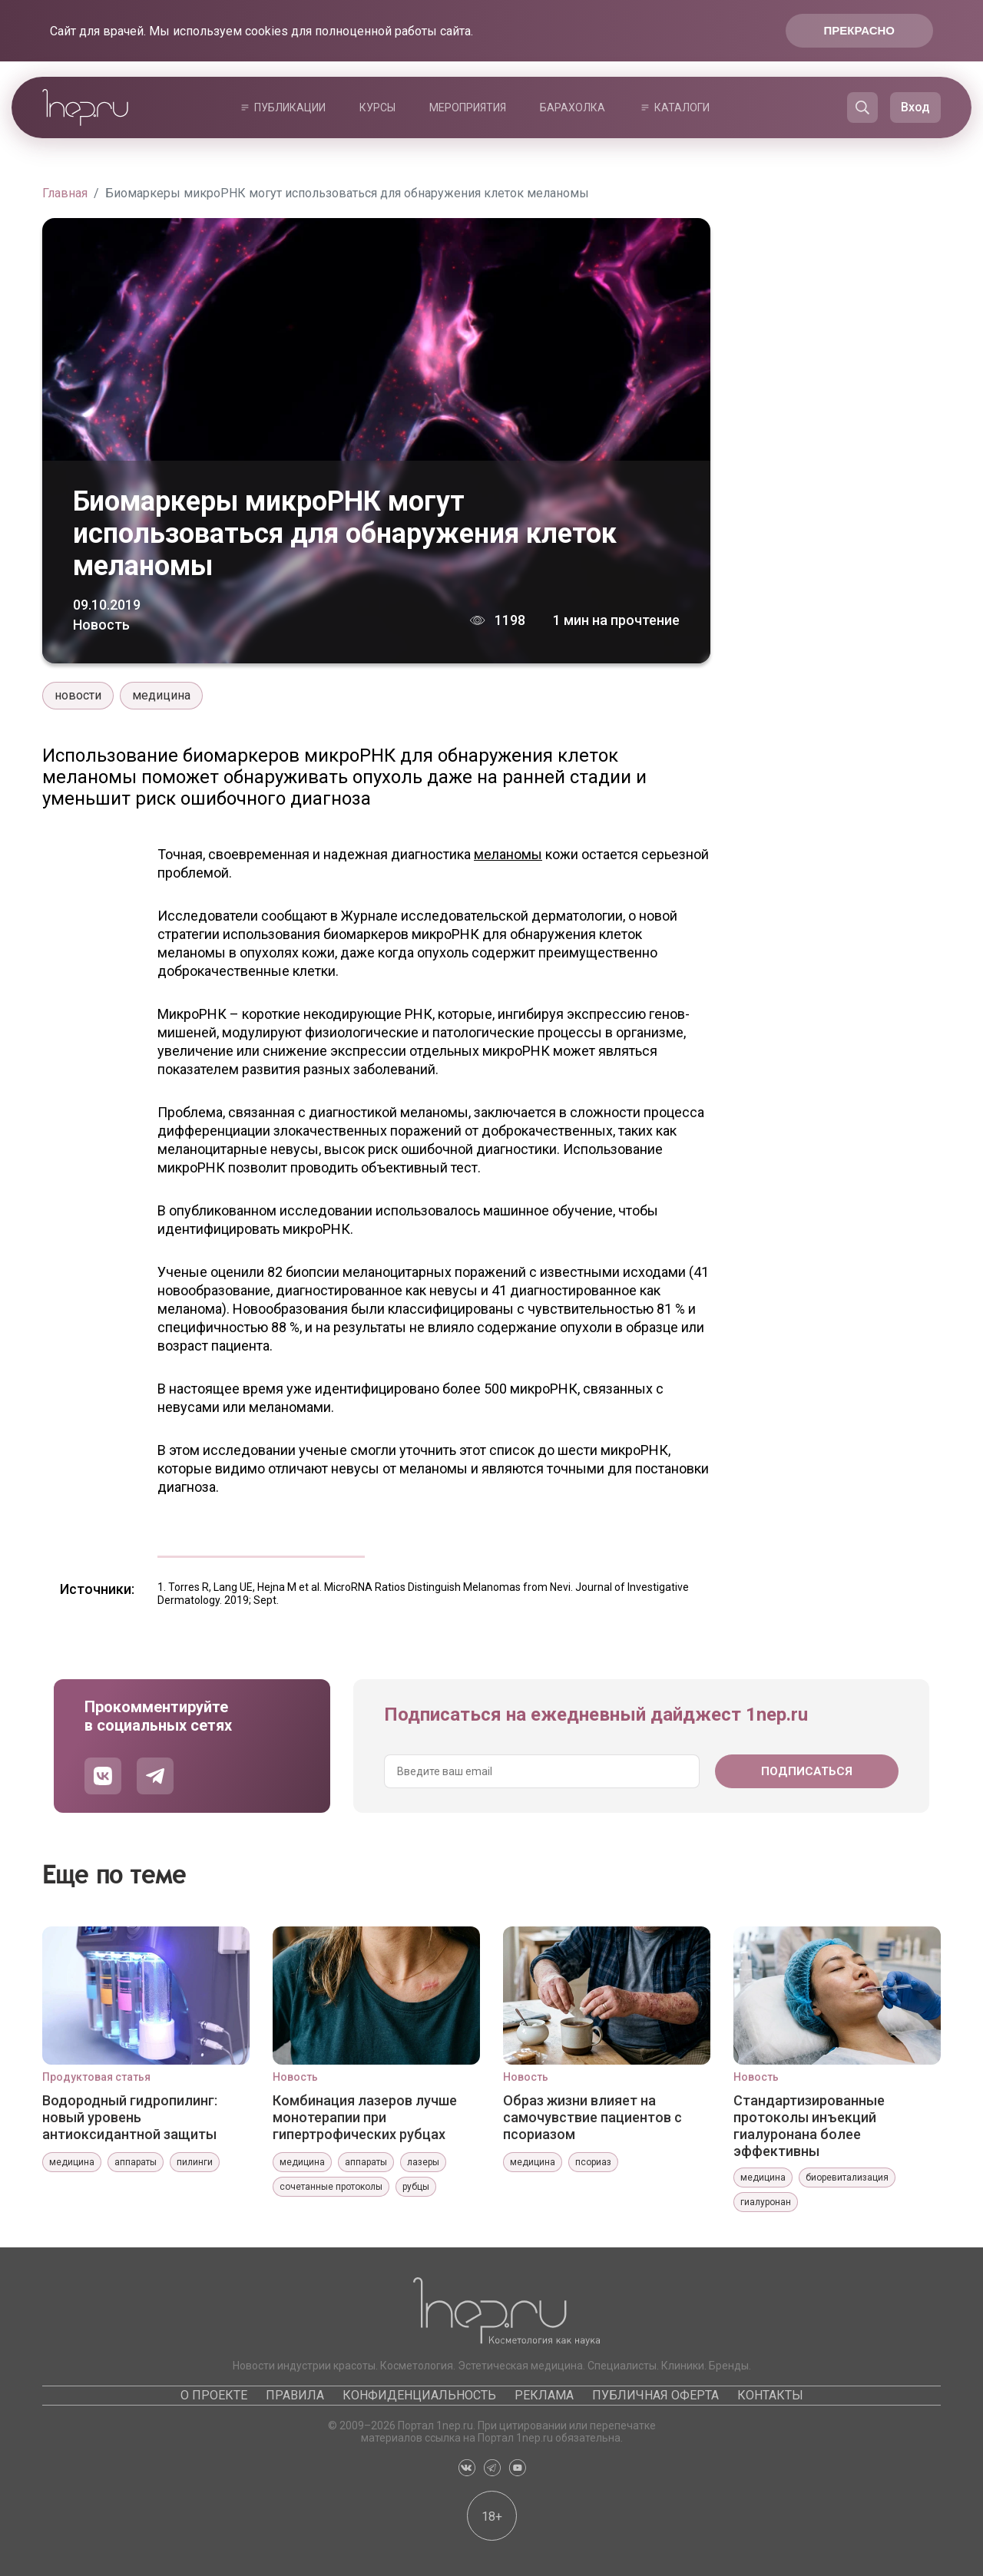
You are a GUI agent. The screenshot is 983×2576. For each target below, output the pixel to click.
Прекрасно (859, 30)
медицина (161, 695)
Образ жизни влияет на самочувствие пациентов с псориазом (592, 2117)
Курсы (377, 107)
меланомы (508, 854)
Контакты (770, 2395)
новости (78, 695)
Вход (915, 107)
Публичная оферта (655, 2395)
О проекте (213, 2395)
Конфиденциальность (419, 2395)
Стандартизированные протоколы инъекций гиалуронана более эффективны (809, 2125)
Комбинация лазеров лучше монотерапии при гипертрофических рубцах (365, 2117)
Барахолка (572, 107)
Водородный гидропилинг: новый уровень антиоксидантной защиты (129, 2117)
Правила (295, 2395)
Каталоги (682, 107)
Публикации (290, 107)
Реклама (544, 2395)
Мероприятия (467, 107)
